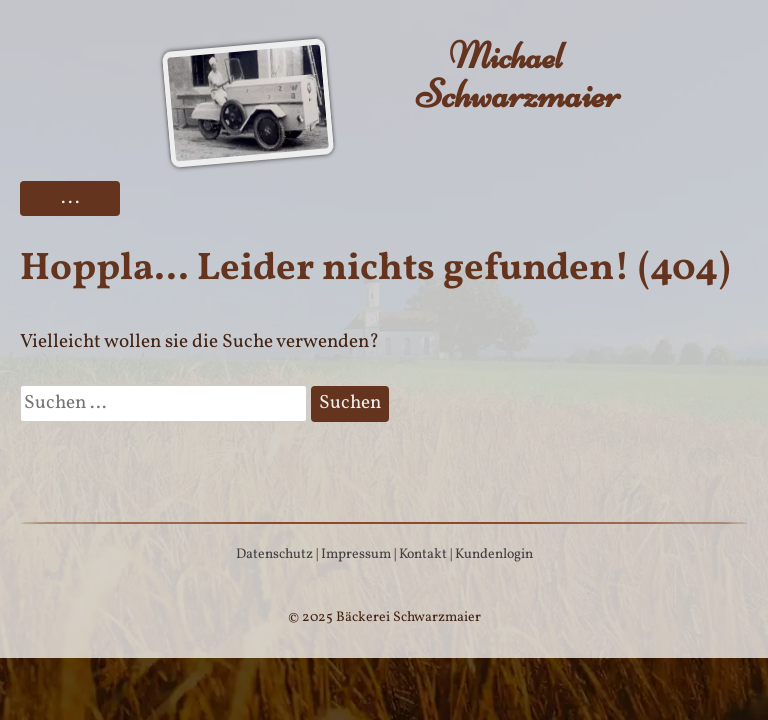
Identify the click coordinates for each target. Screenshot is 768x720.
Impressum (356, 554)
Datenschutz (274, 554)
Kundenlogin (494, 554)
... (70, 198)
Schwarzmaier (506, 75)
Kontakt (423, 554)
